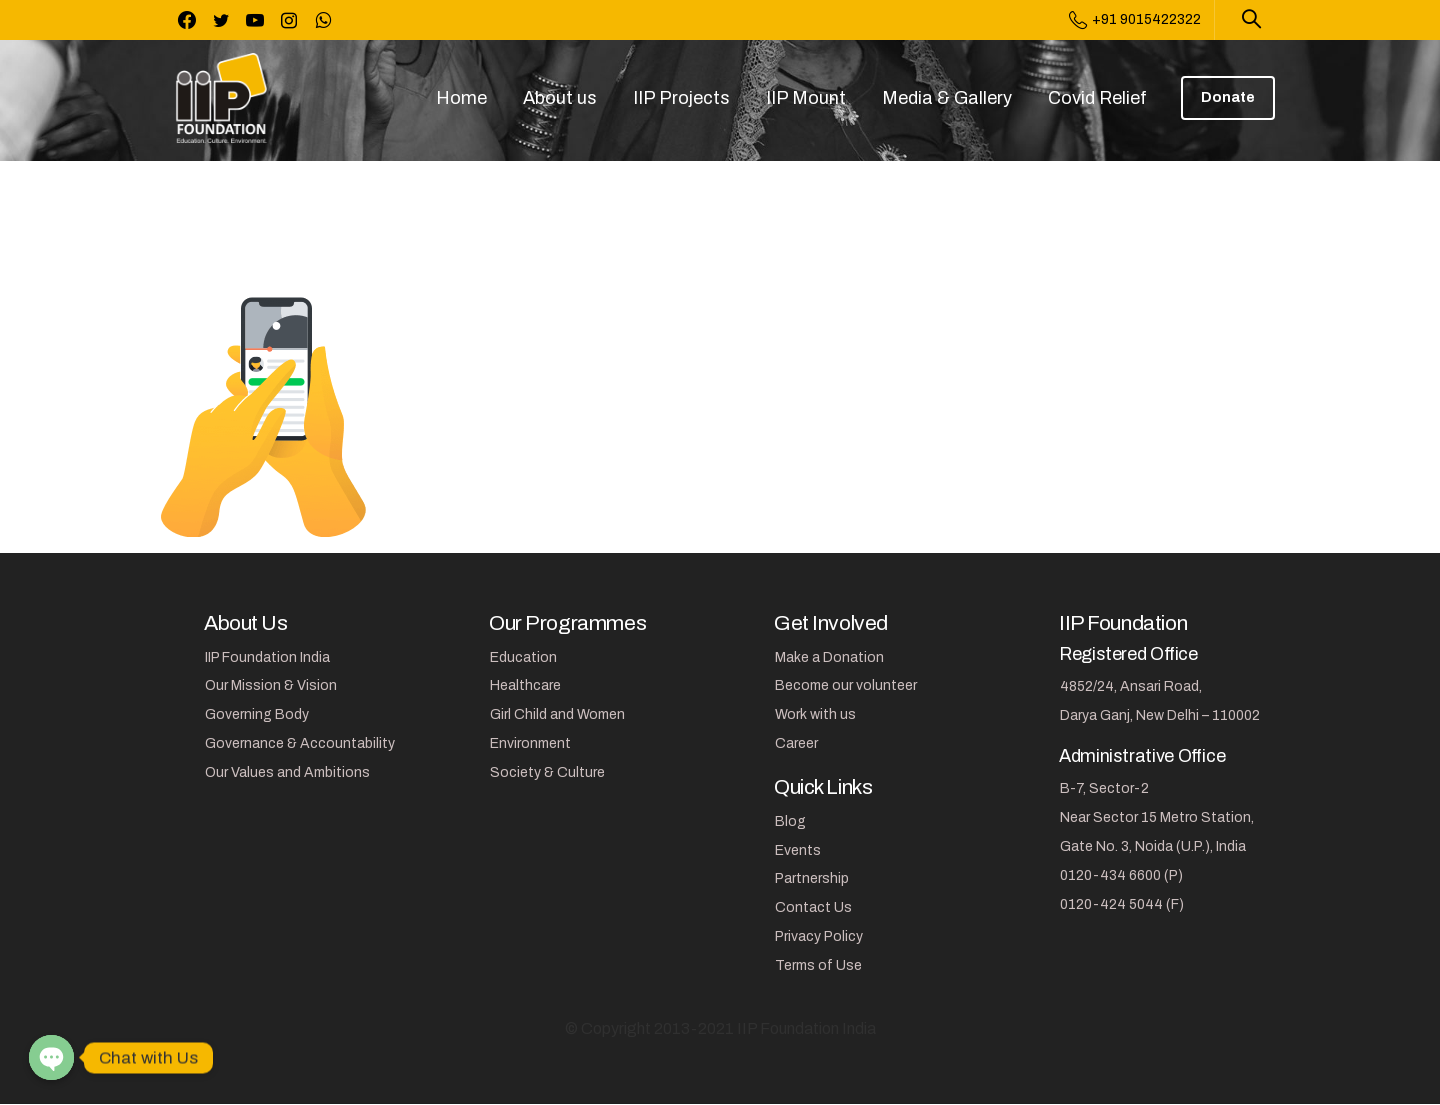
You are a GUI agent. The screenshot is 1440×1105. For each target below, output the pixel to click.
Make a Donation (829, 657)
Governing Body (257, 714)
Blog (790, 821)
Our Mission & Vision (271, 685)
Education (523, 657)
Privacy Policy (819, 936)
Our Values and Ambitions (287, 772)
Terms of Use (818, 965)
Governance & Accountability (300, 743)
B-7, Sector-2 (1104, 788)
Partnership (812, 878)
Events (798, 850)
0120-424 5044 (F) (1122, 904)
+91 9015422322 (1135, 20)
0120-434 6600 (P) (1121, 875)
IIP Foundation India (267, 657)
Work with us (815, 714)
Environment (530, 743)
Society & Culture (547, 772)
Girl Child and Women (557, 714)
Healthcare (525, 685)
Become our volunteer (846, 685)
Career (796, 743)
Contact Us (813, 907)
